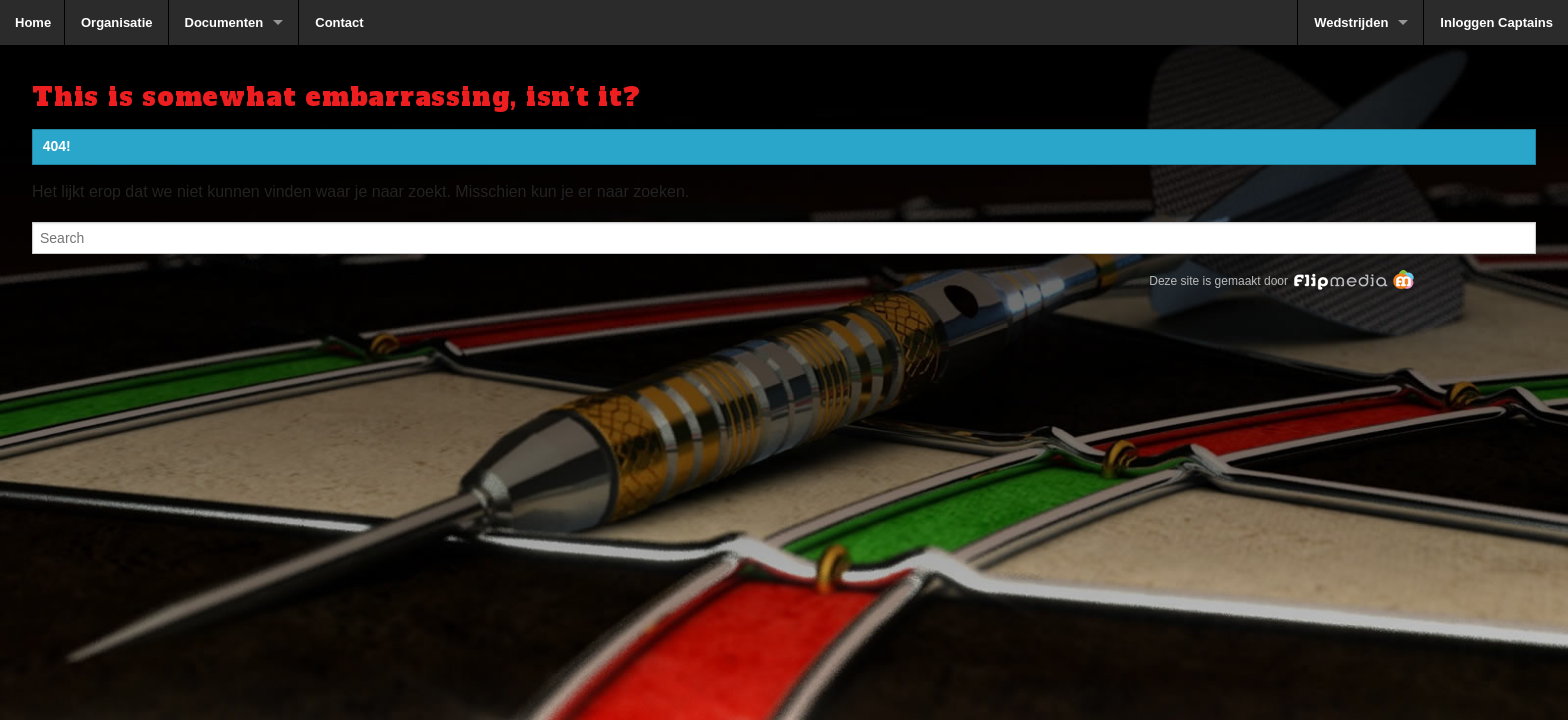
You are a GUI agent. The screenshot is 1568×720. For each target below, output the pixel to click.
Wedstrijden (1351, 22)
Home (33, 22)
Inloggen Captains (1496, 22)
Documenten (224, 22)
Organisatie (117, 22)
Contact (339, 22)
